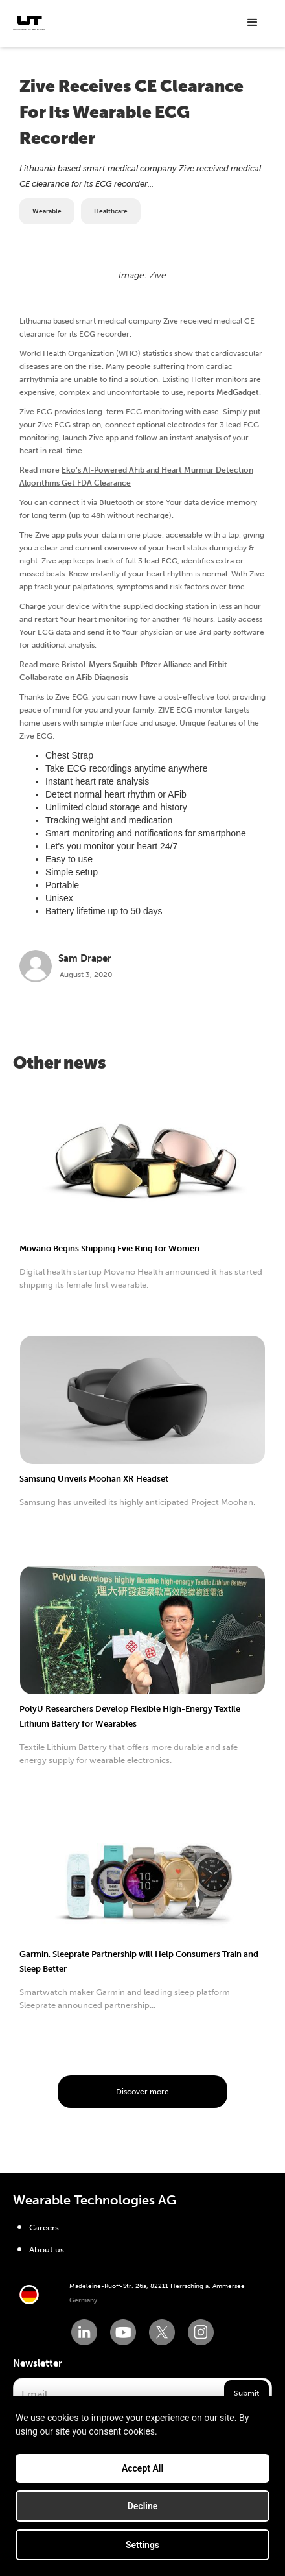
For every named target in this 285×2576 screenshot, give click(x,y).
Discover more (142, 2091)
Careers (44, 2227)
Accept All (142, 2468)
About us (46, 2249)
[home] (29, 23)
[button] (252, 22)
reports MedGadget (223, 392)
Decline (143, 2506)
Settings (142, 2545)
